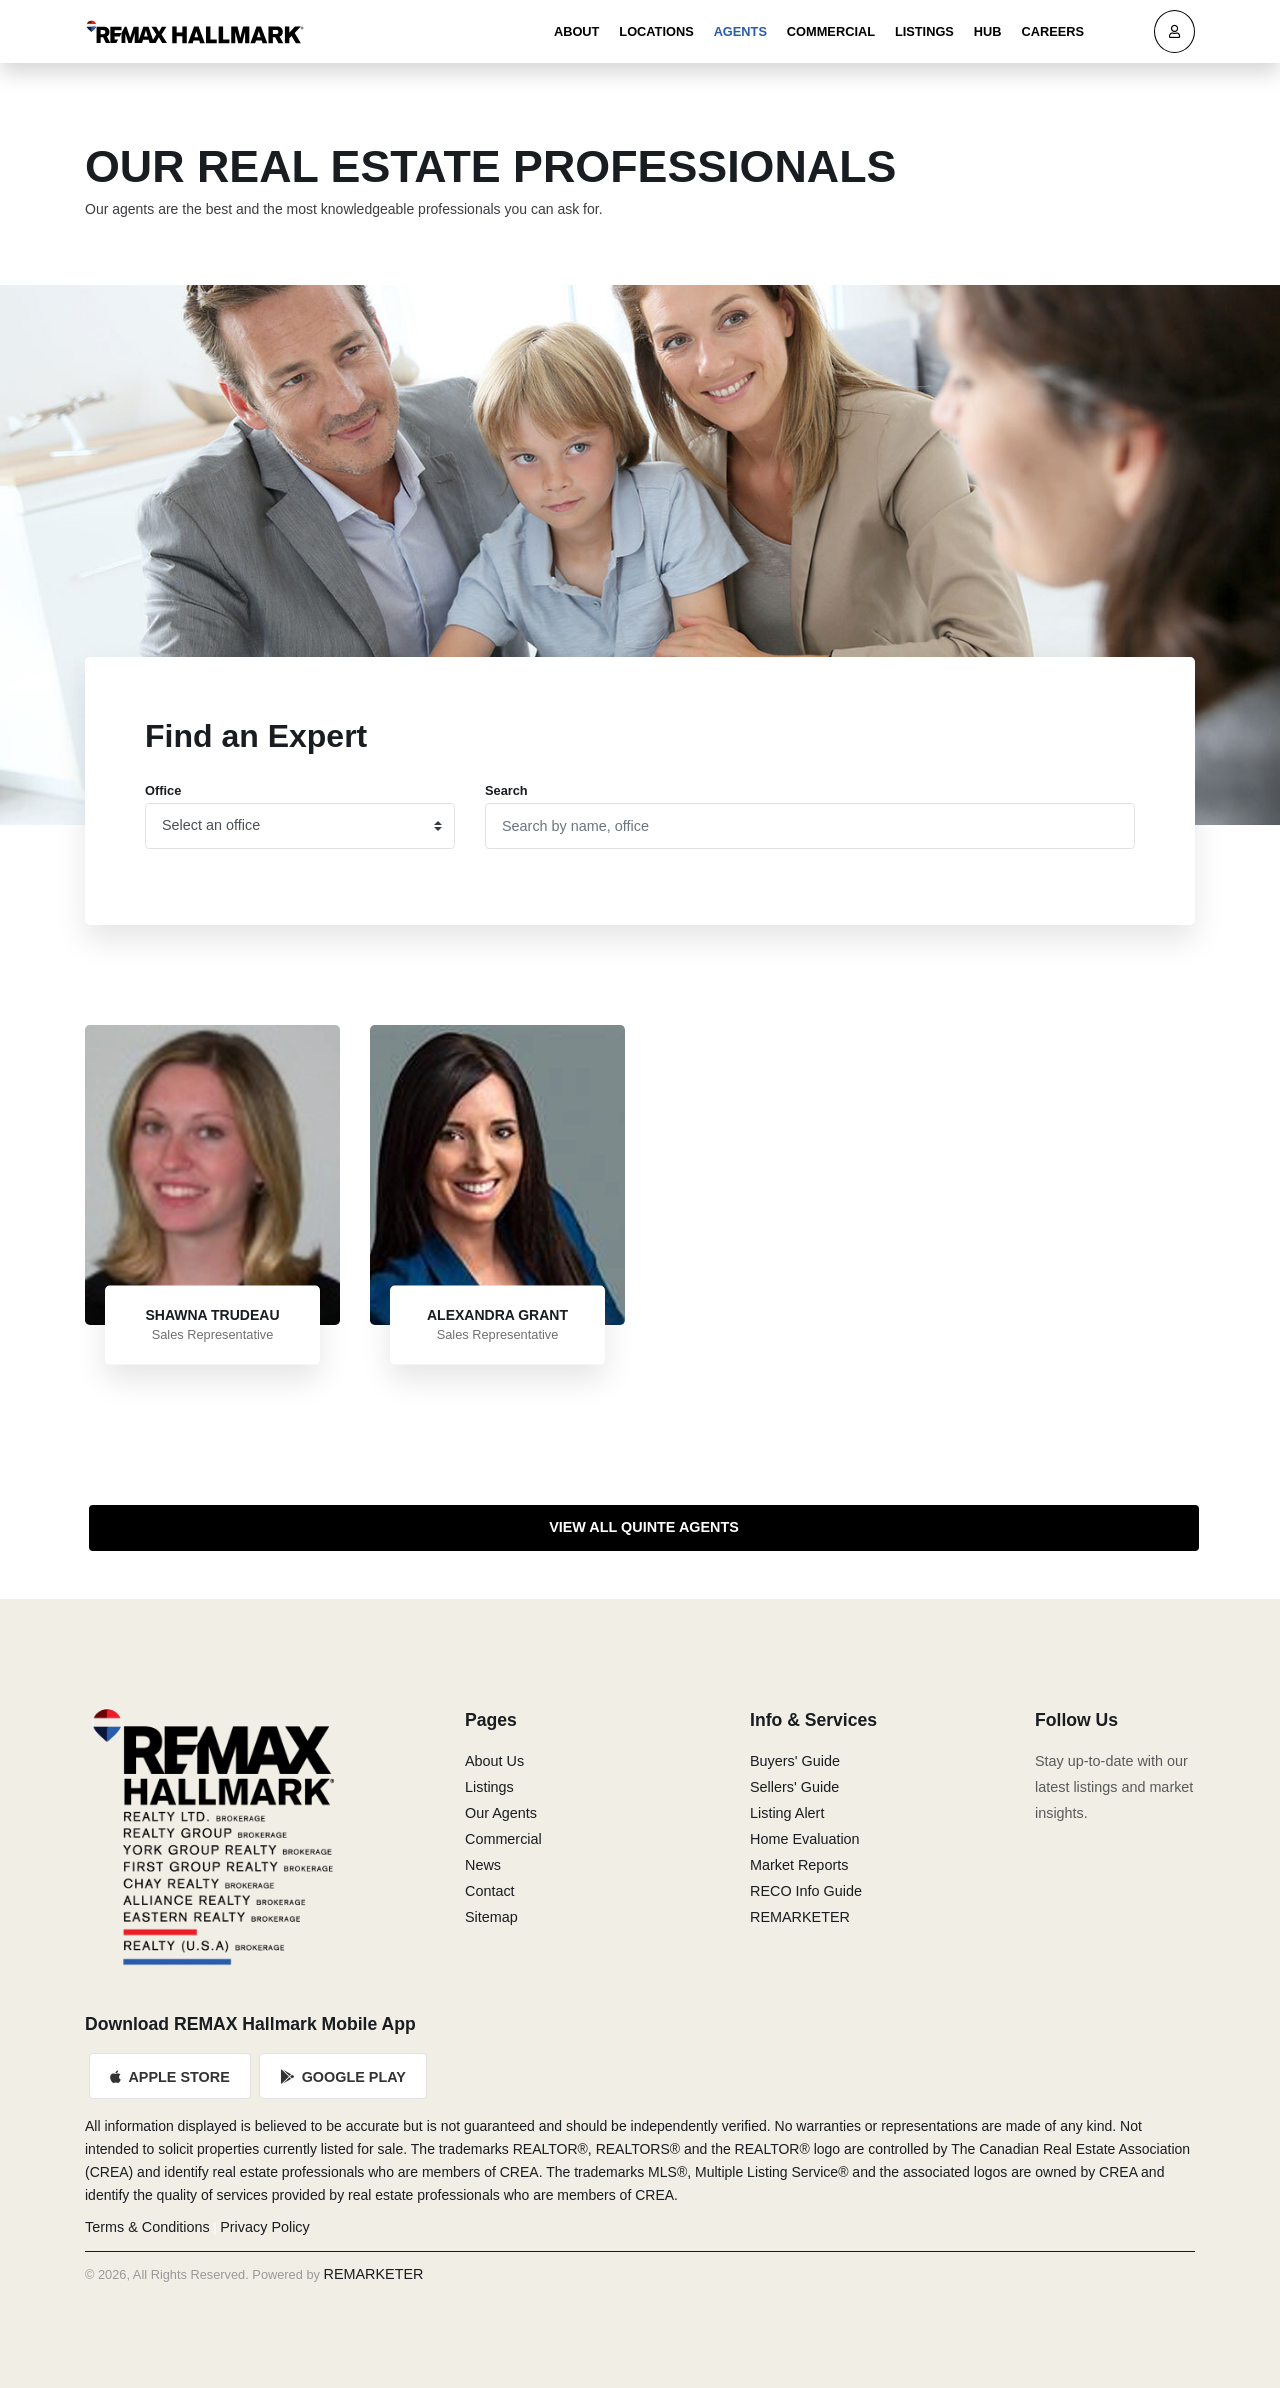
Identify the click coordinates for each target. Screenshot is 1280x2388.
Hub (988, 31)
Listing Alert (787, 1813)
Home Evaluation (805, 1839)
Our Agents (501, 1813)
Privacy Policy (265, 2227)
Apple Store (170, 2077)
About (577, 31)
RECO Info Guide (806, 1891)
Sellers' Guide (794, 1787)
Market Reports (799, 1865)
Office (163, 790)
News (483, 1865)
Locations (656, 31)
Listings (924, 31)
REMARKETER (800, 1917)
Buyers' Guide (795, 1761)
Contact (490, 1891)
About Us (494, 1761)
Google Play (343, 2077)
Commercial (831, 31)
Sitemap (491, 1917)
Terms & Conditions (147, 2227)
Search (506, 790)
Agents (740, 31)
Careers (1052, 31)
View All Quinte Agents (644, 1527)
